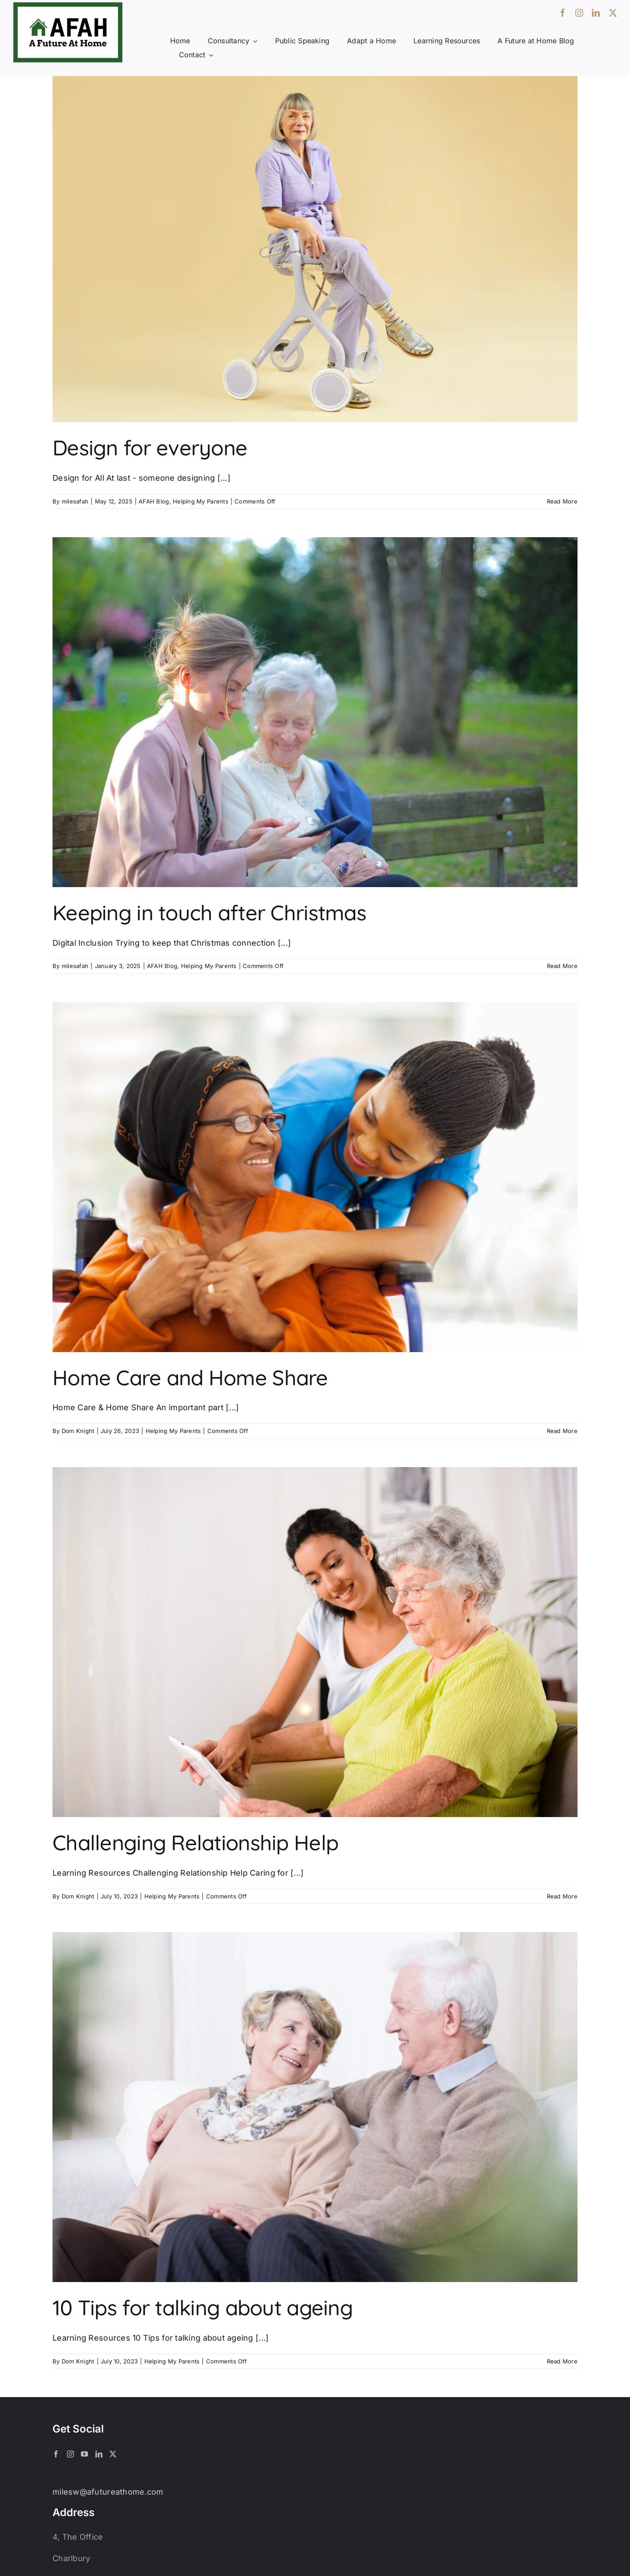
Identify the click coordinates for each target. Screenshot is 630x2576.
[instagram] (579, 13)
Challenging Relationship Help (195, 1842)
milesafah (75, 501)
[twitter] (613, 13)
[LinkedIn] (98, 2453)
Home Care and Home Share (190, 1377)
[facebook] (563, 13)
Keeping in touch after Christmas (209, 912)
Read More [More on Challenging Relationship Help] (562, 1896)
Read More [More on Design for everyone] (562, 501)
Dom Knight (78, 1430)
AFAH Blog (154, 501)
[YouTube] (84, 2453)
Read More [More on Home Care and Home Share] (562, 1430)
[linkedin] (596, 13)
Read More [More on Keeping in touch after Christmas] (562, 965)
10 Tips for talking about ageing (202, 2307)
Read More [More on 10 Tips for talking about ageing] (562, 2361)
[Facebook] (56, 2453)
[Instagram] (70, 2453)
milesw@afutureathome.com (107, 2491)
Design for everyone (149, 447)
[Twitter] (112, 2453)
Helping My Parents (200, 501)
